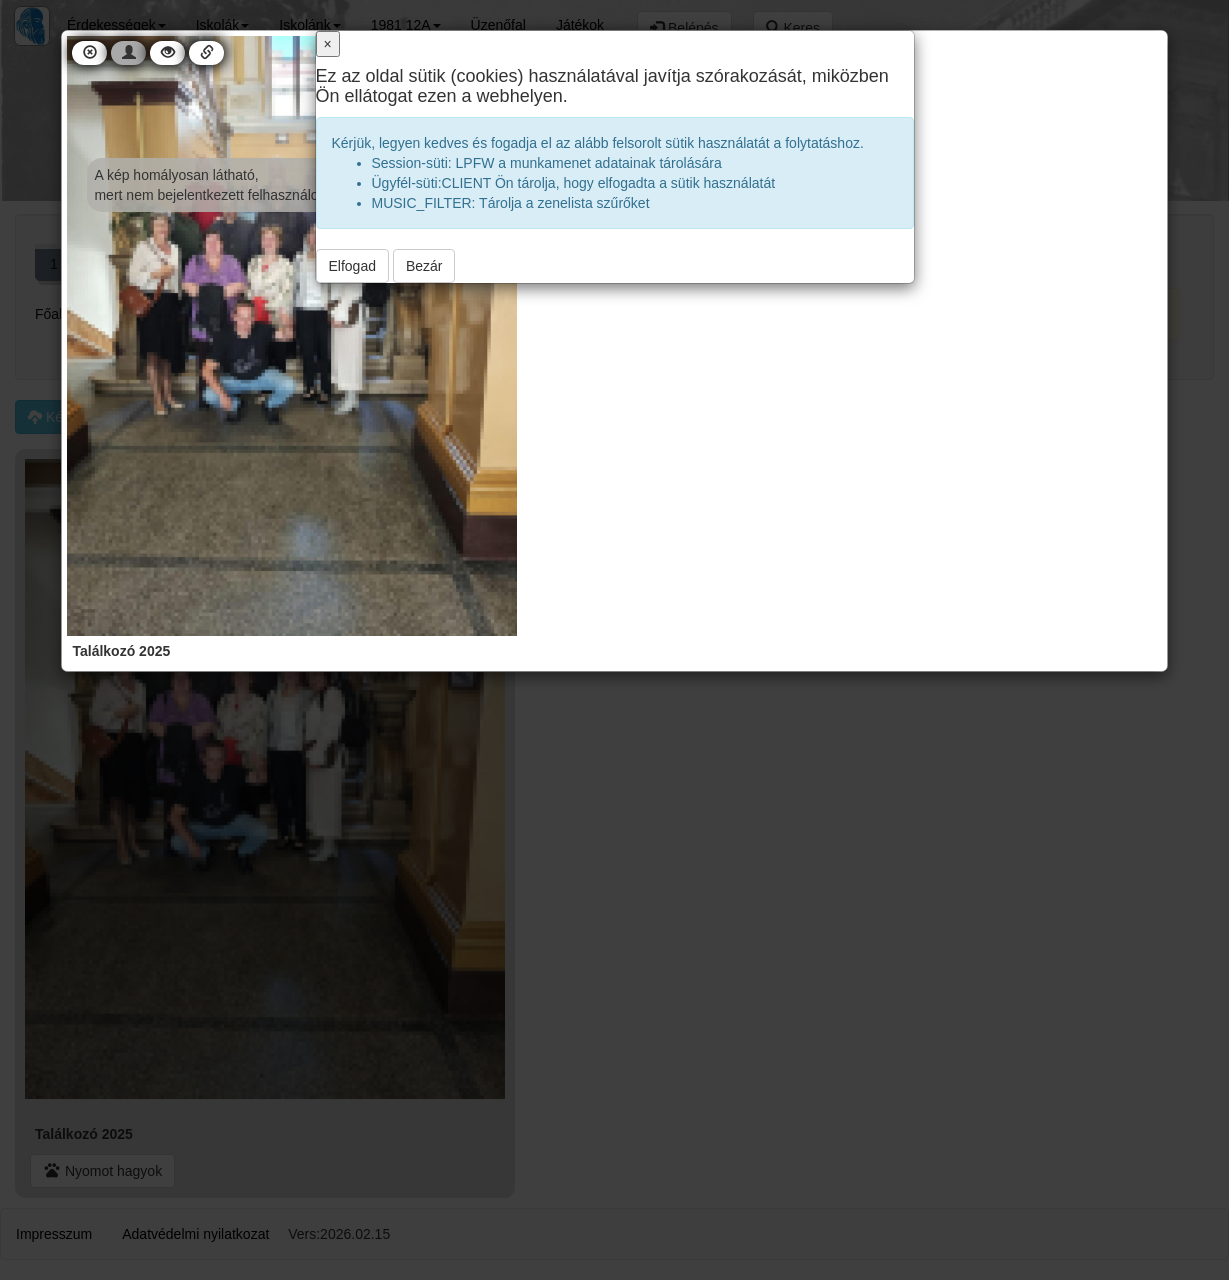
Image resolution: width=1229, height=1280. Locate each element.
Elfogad (352, 266)
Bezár (424, 266)
